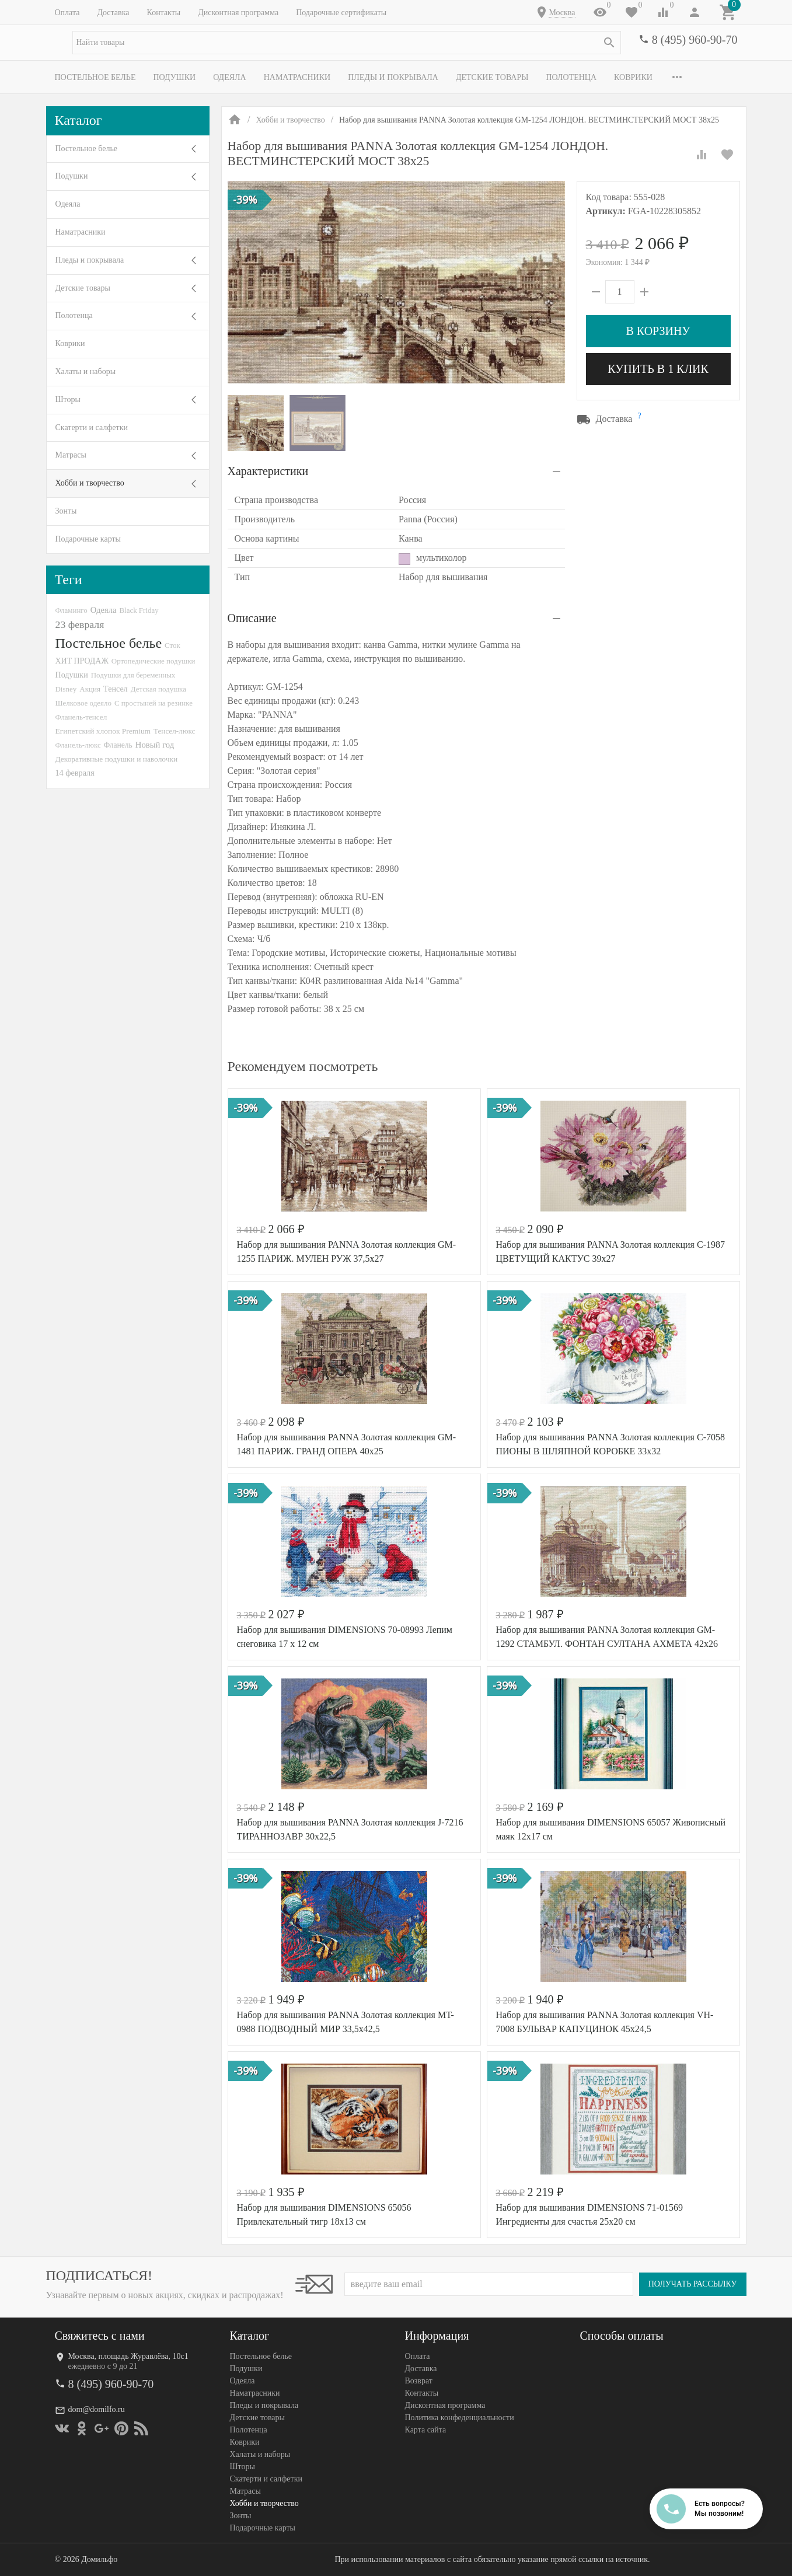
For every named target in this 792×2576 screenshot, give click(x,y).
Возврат (418, 2380)
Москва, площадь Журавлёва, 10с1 (128, 2356)
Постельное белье (95, 77)
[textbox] (346, 42)
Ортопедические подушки (153, 661)
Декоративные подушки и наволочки (116, 759)
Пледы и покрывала (393, 77)
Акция (89, 689)
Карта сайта (425, 2429)
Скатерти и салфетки (91, 427)
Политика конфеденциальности (459, 2417)
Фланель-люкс (78, 745)
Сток (172, 645)
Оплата (67, 12)
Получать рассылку (692, 2284)
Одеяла (229, 77)
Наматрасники (297, 77)
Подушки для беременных (133, 675)
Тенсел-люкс (174, 731)
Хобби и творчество (89, 483)
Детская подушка (158, 689)
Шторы (68, 399)
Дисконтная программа (238, 12)
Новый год (154, 744)
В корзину (658, 330)
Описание (252, 618)
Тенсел (115, 688)
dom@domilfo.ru (96, 2409)
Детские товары (492, 77)
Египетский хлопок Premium (103, 731)
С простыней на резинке (153, 703)
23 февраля (79, 624)
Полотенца (571, 77)
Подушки (174, 77)
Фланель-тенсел (81, 717)
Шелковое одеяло (83, 703)
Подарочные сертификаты (341, 12)
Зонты (66, 511)
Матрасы (70, 455)
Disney (66, 689)
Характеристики (268, 471)
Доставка (113, 12)
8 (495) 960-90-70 (695, 39)
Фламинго (71, 610)
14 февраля (75, 772)
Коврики (633, 77)
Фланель (118, 745)
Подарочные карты (88, 539)
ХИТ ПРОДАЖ (82, 661)
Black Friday (138, 610)
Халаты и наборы (85, 371)
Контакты (163, 12)
